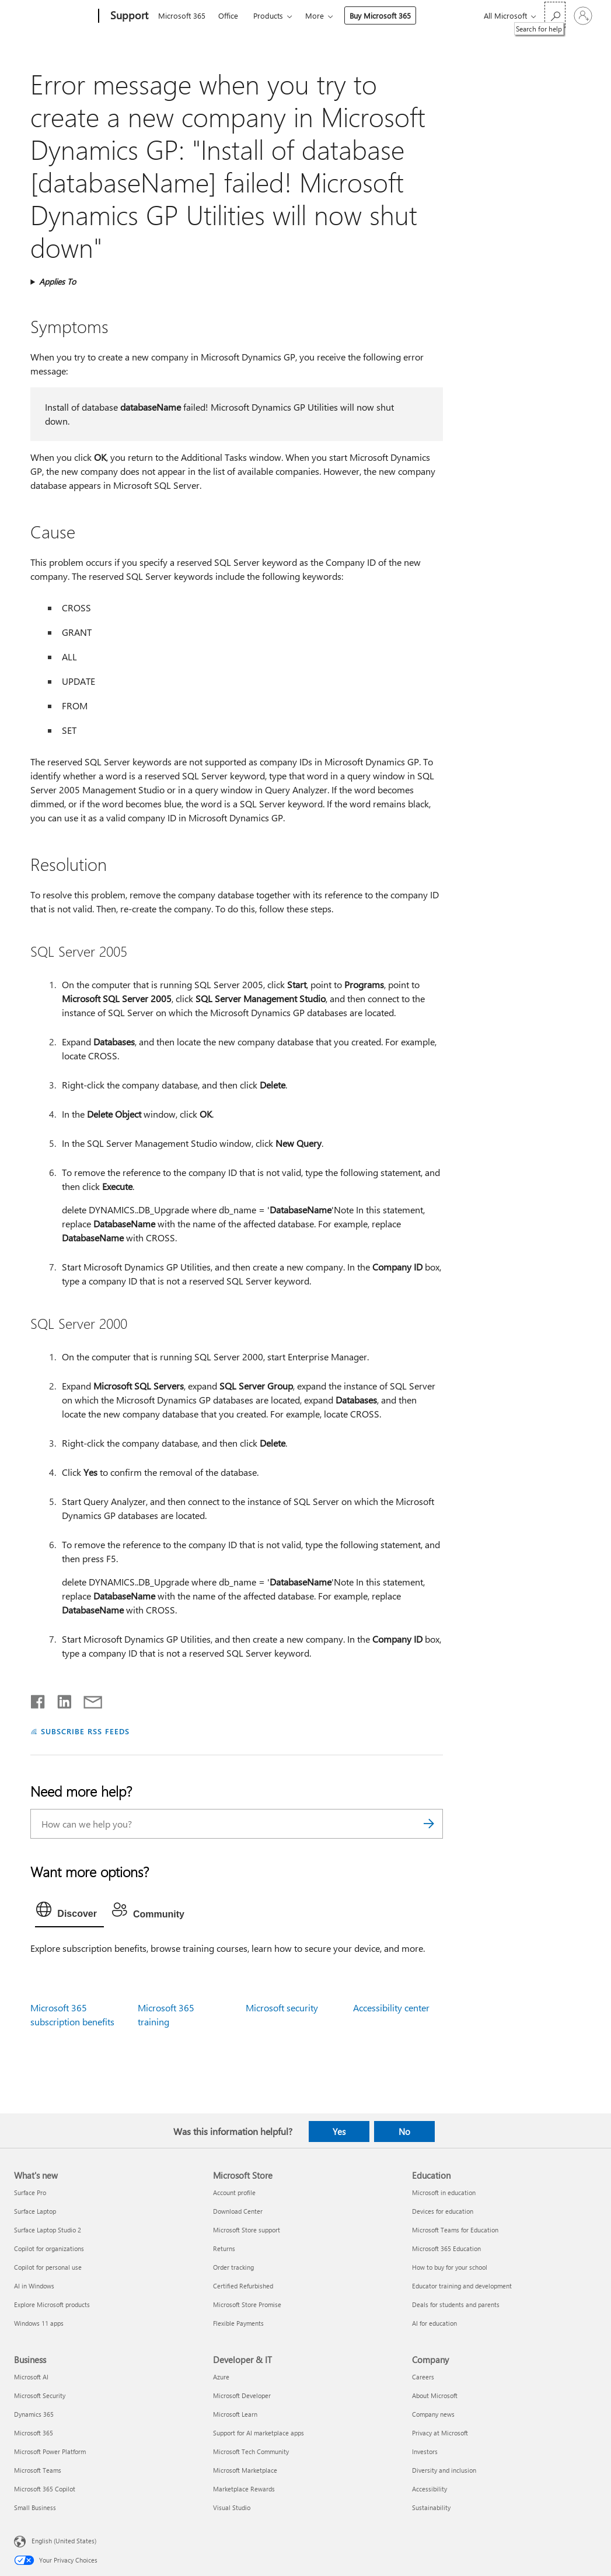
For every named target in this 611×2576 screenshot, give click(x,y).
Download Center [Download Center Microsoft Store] (238, 2211)
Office (228, 15)
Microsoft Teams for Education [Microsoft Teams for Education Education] (455, 2229)
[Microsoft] (54, 16)
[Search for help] (554, 15)
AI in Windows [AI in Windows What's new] (34, 2285)
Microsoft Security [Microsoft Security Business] (39, 2395)
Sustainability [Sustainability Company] (431, 2507)
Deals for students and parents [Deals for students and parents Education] (456, 2304)
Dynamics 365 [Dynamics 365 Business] (34, 2414)
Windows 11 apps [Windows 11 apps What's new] (39, 2323)
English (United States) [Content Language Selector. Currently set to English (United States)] (64, 2540)
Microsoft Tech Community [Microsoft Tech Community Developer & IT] (251, 2451)
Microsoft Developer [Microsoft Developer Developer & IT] (242, 2395)
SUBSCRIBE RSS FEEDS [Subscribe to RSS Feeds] (85, 1731)
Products (268, 15)
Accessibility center (391, 2007)
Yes (339, 2131)
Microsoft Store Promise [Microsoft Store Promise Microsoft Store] (247, 2304)
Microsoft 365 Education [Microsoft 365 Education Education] (446, 2248)
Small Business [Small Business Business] (35, 2507)
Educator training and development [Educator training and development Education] (462, 2285)
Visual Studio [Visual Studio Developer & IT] (231, 2507)
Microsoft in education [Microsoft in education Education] (444, 2192)
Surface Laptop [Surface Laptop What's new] (35, 2211)
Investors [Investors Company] (425, 2451)
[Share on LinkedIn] (60, 1699)
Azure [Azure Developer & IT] (221, 2376)
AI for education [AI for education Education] (434, 2323)
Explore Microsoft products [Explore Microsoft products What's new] (52, 2304)
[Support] (128, 16)
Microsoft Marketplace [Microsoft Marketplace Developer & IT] (245, 2470)
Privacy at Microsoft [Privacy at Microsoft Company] (440, 2432)
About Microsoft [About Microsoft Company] (435, 2395)
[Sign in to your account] (583, 16)
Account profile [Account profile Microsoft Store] (234, 2192)
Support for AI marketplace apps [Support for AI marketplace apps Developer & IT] (258, 2432)
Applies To (57, 281)
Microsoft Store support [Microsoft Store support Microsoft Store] (246, 2229)
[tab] (69, 1912)
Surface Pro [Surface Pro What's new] (30, 2192)
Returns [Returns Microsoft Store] (224, 2248)
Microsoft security (282, 2007)
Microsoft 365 (181, 15)
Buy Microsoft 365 (380, 15)
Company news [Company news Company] (433, 2414)
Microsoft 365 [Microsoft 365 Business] (33, 2432)
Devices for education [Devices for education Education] (442, 2211)
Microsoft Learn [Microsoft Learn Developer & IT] (235, 2414)
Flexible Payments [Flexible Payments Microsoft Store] (238, 2323)
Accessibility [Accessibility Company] (429, 2488)
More (314, 15)
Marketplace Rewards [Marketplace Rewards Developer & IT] (244, 2488)
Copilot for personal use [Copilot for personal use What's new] (48, 2267)
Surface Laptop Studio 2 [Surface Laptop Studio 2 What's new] (47, 2229)
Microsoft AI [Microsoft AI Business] (31, 2376)
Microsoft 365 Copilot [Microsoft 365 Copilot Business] (44, 2488)
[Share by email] (87, 1699)
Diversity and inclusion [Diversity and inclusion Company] (444, 2470)
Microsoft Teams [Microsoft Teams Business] (37, 2470)
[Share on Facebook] (38, 1699)
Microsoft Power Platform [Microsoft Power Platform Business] (50, 2451)
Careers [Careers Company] (423, 2376)
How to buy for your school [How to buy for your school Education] (449, 2267)
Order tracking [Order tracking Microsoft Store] (233, 2267)
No (404, 2131)
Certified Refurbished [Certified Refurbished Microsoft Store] (243, 2285)
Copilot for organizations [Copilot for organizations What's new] (49, 2248)
